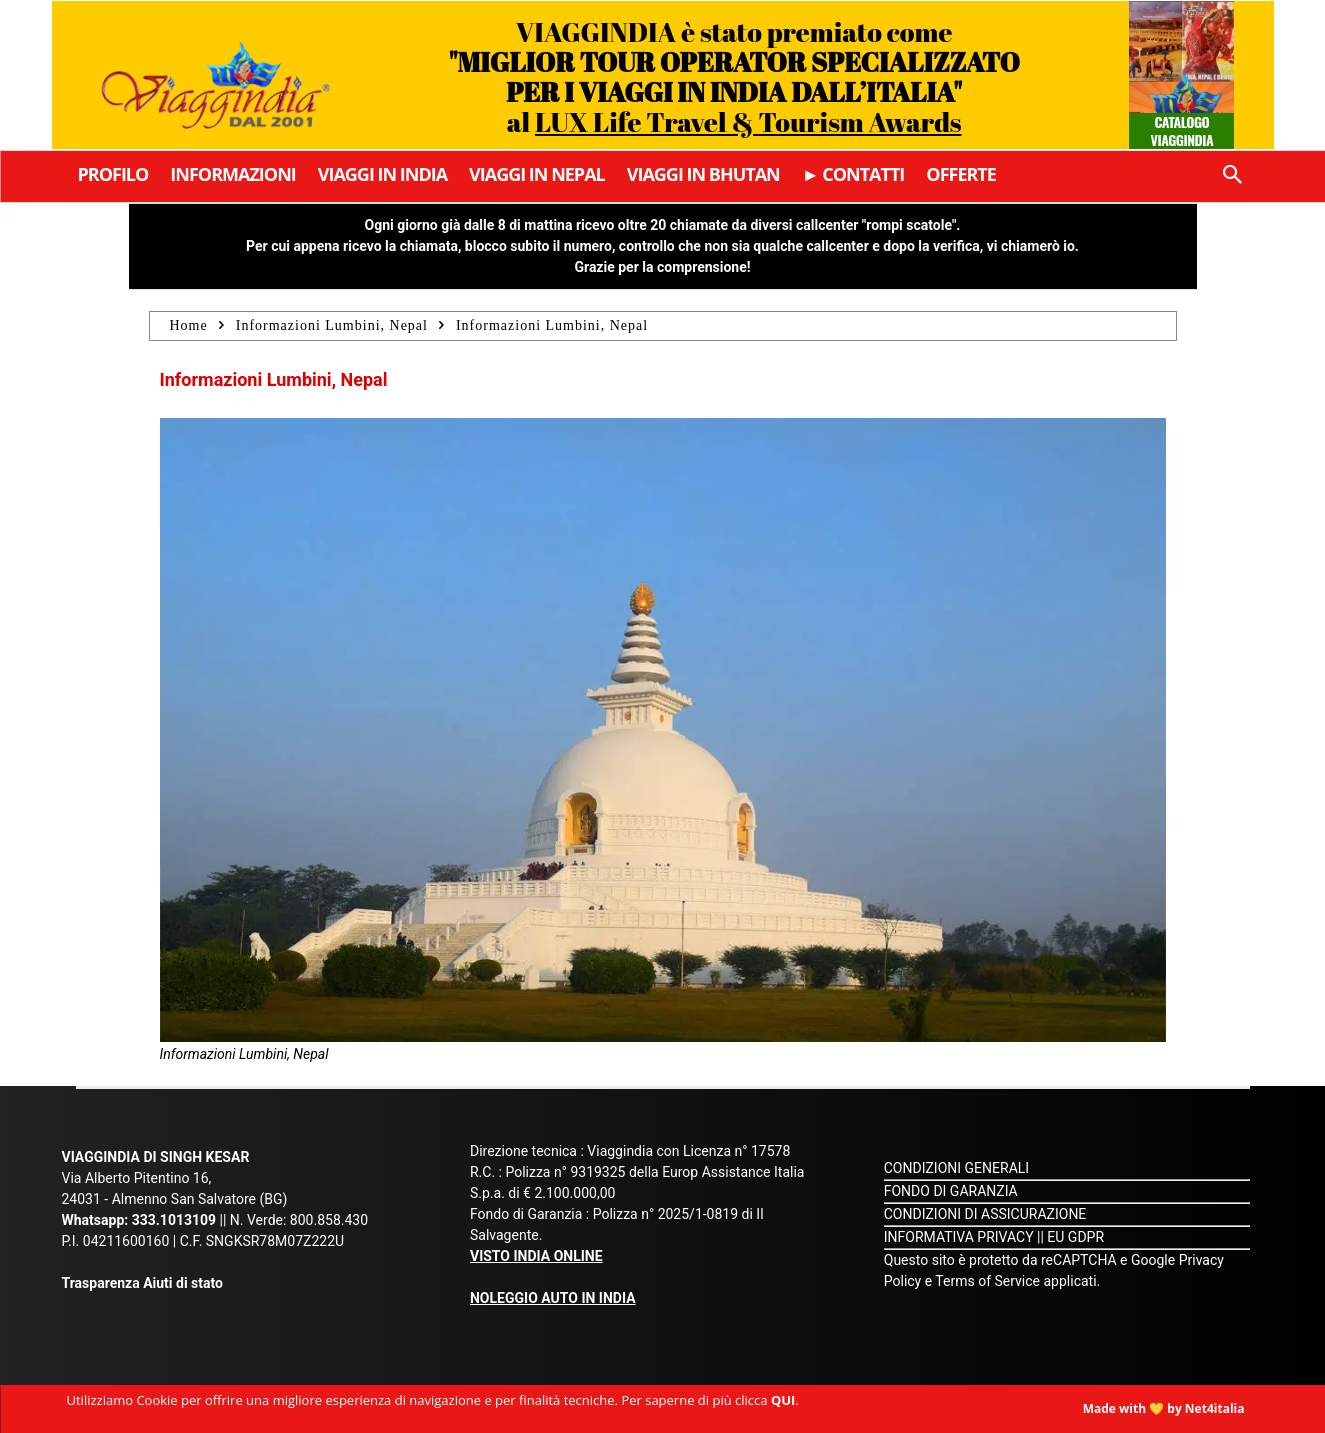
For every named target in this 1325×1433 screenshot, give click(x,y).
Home (189, 325)
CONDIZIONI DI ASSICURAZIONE (985, 1214)
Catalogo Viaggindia (1182, 130)
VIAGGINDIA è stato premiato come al (734, 76)
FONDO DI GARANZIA (951, 1191)
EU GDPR (1075, 1237)
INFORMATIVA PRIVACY (959, 1237)
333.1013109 (174, 1220)
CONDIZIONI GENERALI (956, 1168)
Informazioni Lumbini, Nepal (332, 325)
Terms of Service (987, 1281)
